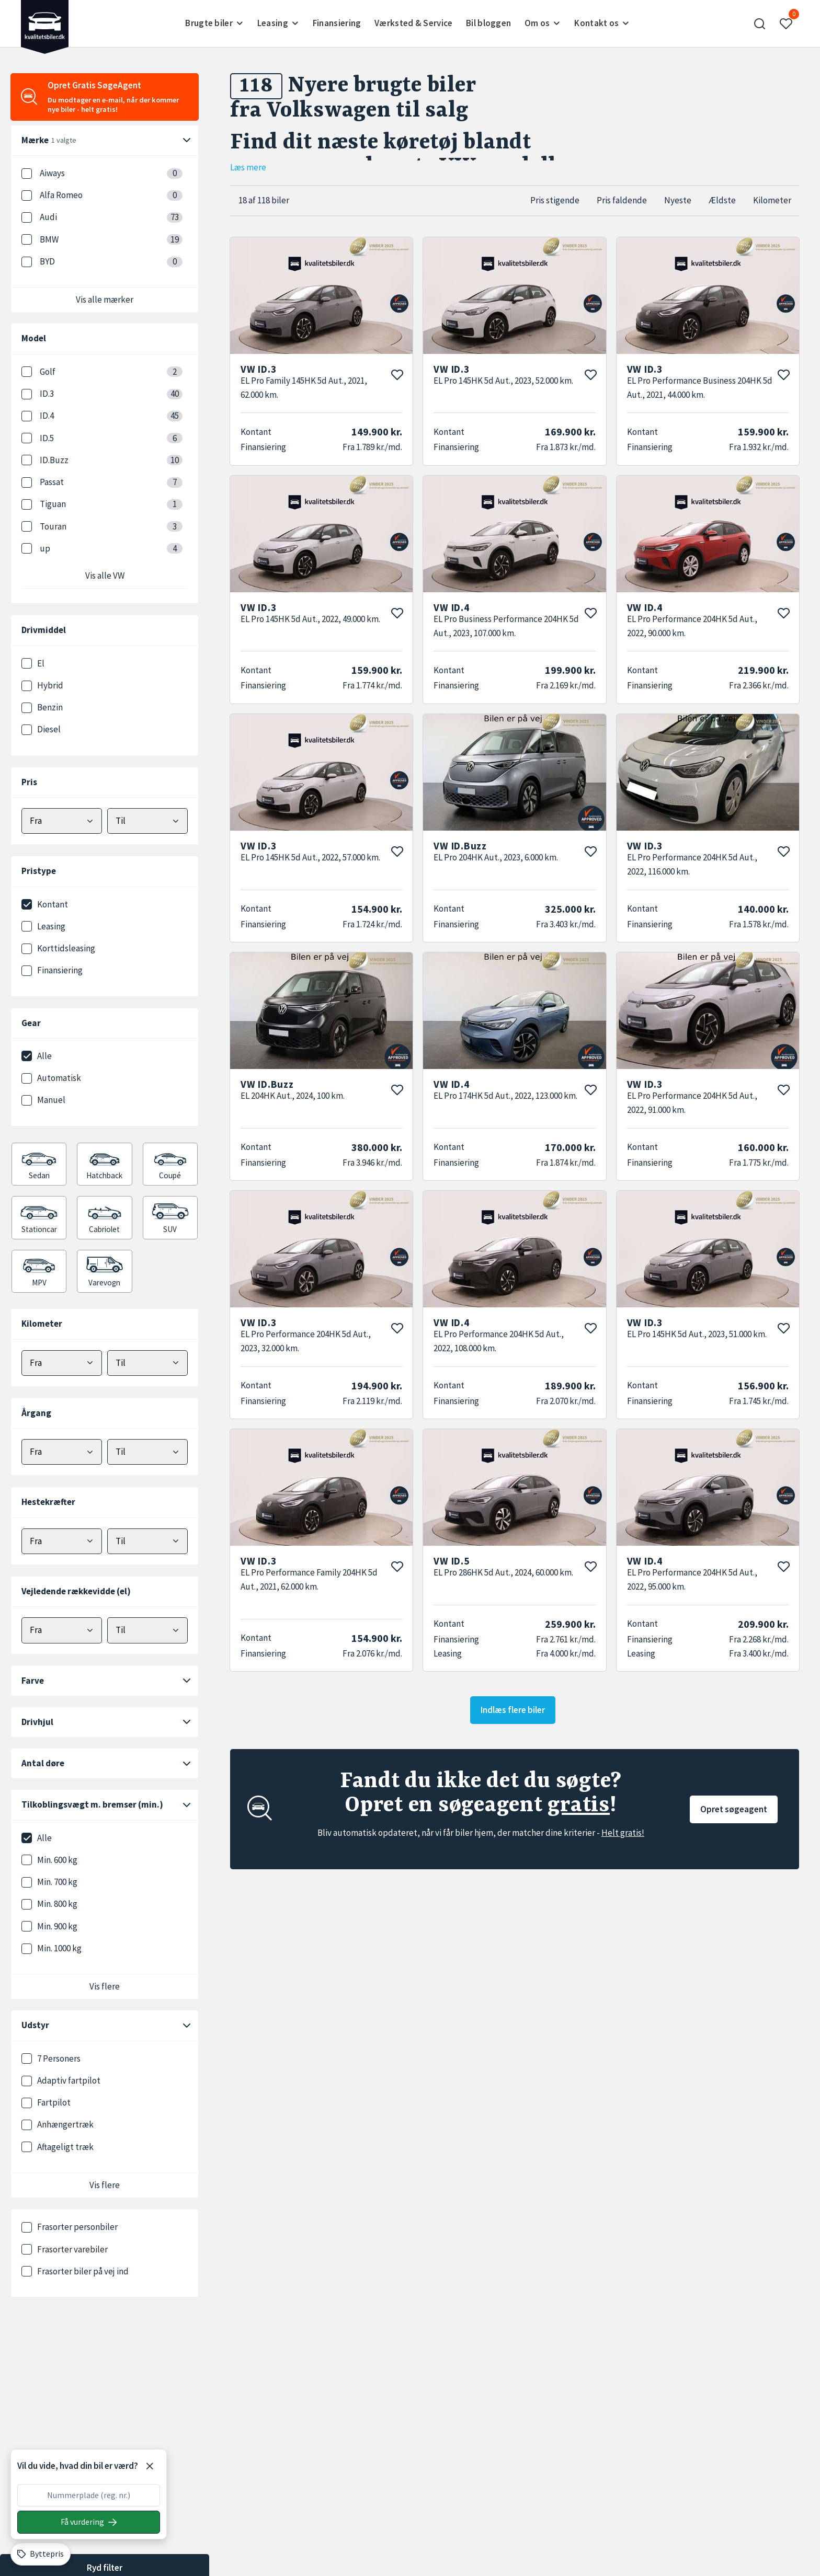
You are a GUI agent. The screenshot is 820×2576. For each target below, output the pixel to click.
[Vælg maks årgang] (147, 1452)
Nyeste (677, 200)
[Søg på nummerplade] (88, 2522)
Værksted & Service (413, 23)
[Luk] (149, 2466)
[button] (760, 23)
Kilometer (772, 200)
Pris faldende (622, 200)
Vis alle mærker (104, 299)
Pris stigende (554, 200)
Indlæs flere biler (513, 1710)
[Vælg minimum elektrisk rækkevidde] (61, 1630)
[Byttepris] (40, 2554)
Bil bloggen (488, 23)
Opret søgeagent (733, 1809)
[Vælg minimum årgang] (61, 1452)
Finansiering (337, 23)
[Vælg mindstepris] (61, 821)
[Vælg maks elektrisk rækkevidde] (147, 1630)
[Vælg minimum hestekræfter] (61, 1541)
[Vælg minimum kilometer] (61, 1363)
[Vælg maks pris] (147, 821)
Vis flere (104, 1986)
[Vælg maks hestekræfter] (147, 1541)
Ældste (722, 200)
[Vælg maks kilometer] (147, 1363)
